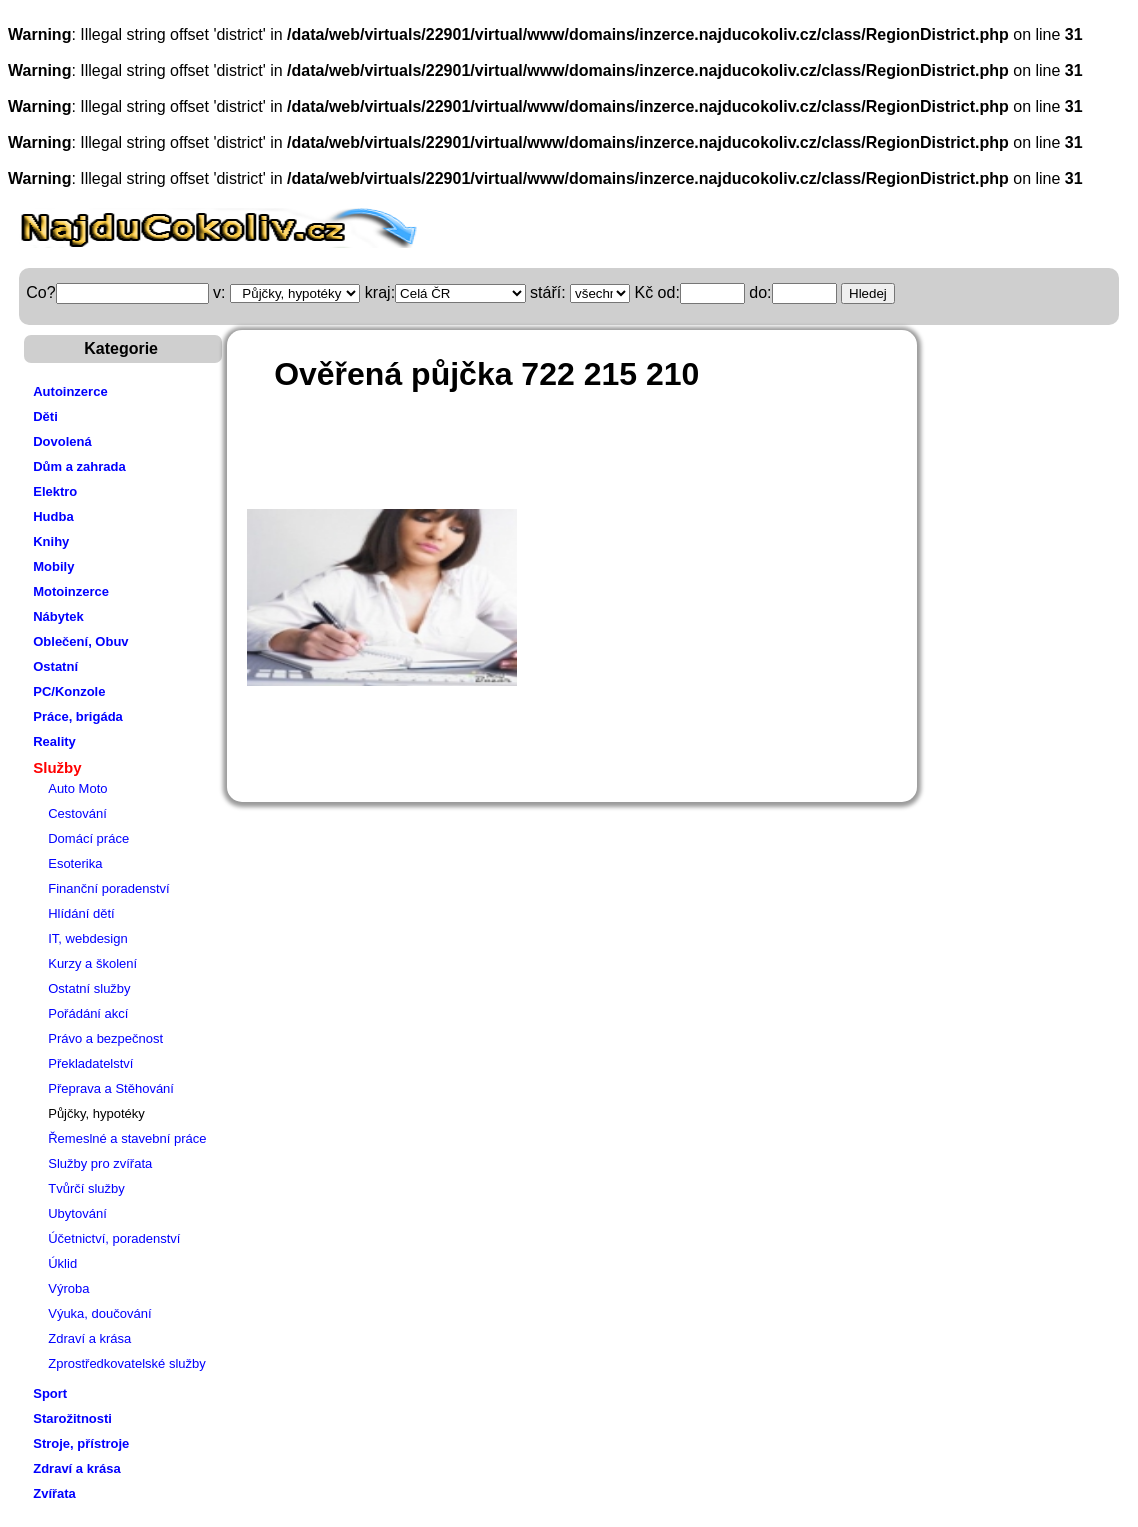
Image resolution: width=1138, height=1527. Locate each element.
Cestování (77, 813)
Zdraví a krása (89, 1338)
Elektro (55, 491)
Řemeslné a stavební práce (127, 1138)
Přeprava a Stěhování (111, 1088)
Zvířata (54, 1493)
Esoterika (75, 863)
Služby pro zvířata (100, 1163)
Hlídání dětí (81, 913)
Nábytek (58, 616)
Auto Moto (77, 788)
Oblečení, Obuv (80, 641)
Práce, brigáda (78, 716)
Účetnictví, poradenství (114, 1238)
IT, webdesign (88, 938)
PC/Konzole (69, 691)
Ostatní (55, 666)
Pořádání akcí (88, 1013)
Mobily (53, 566)
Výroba (68, 1288)
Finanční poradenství (108, 888)
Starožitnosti (72, 1418)
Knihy (51, 541)
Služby (57, 767)
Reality (54, 741)
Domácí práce (88, 838)
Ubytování (77, 1213)
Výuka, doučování (99, 1313)
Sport (50, 1393)
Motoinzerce (71, 591)
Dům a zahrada (79, 466)
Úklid (62, 1263)
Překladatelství (90, 1063)
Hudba (53, 516)
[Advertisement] (606, 459)
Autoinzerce (70, 391)
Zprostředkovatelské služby (127, 1363)
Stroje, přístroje (81, 1443)
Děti (45, 416)
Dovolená (62, 441)
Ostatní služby (89, 988)
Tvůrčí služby (86, 1188)
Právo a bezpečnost (105, 1038)
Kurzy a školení (92, 963)
